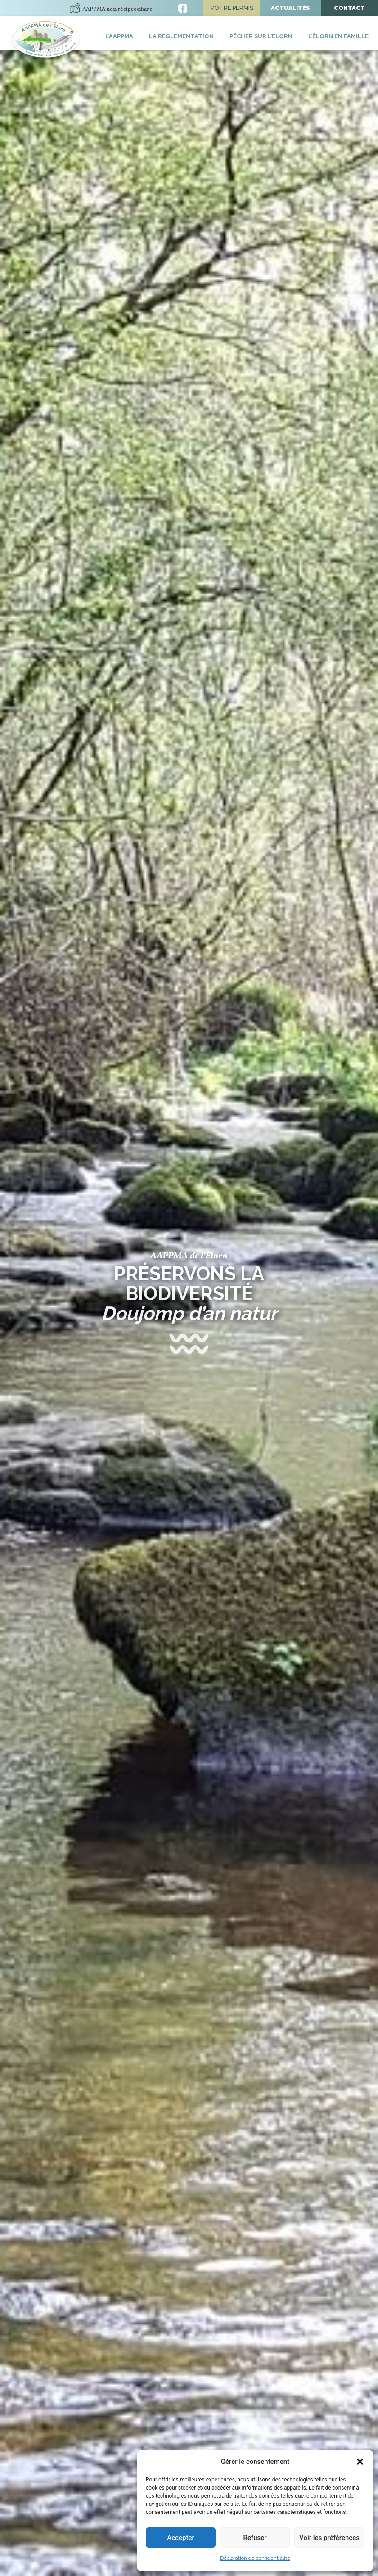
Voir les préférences (329, 2538)
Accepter (180, 2538)
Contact (349, 8)
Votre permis (231, 8)
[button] (360, 2461)
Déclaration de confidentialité (255, 2558)
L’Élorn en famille (338, 36)
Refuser (254, 2538)
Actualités (290, 8)
